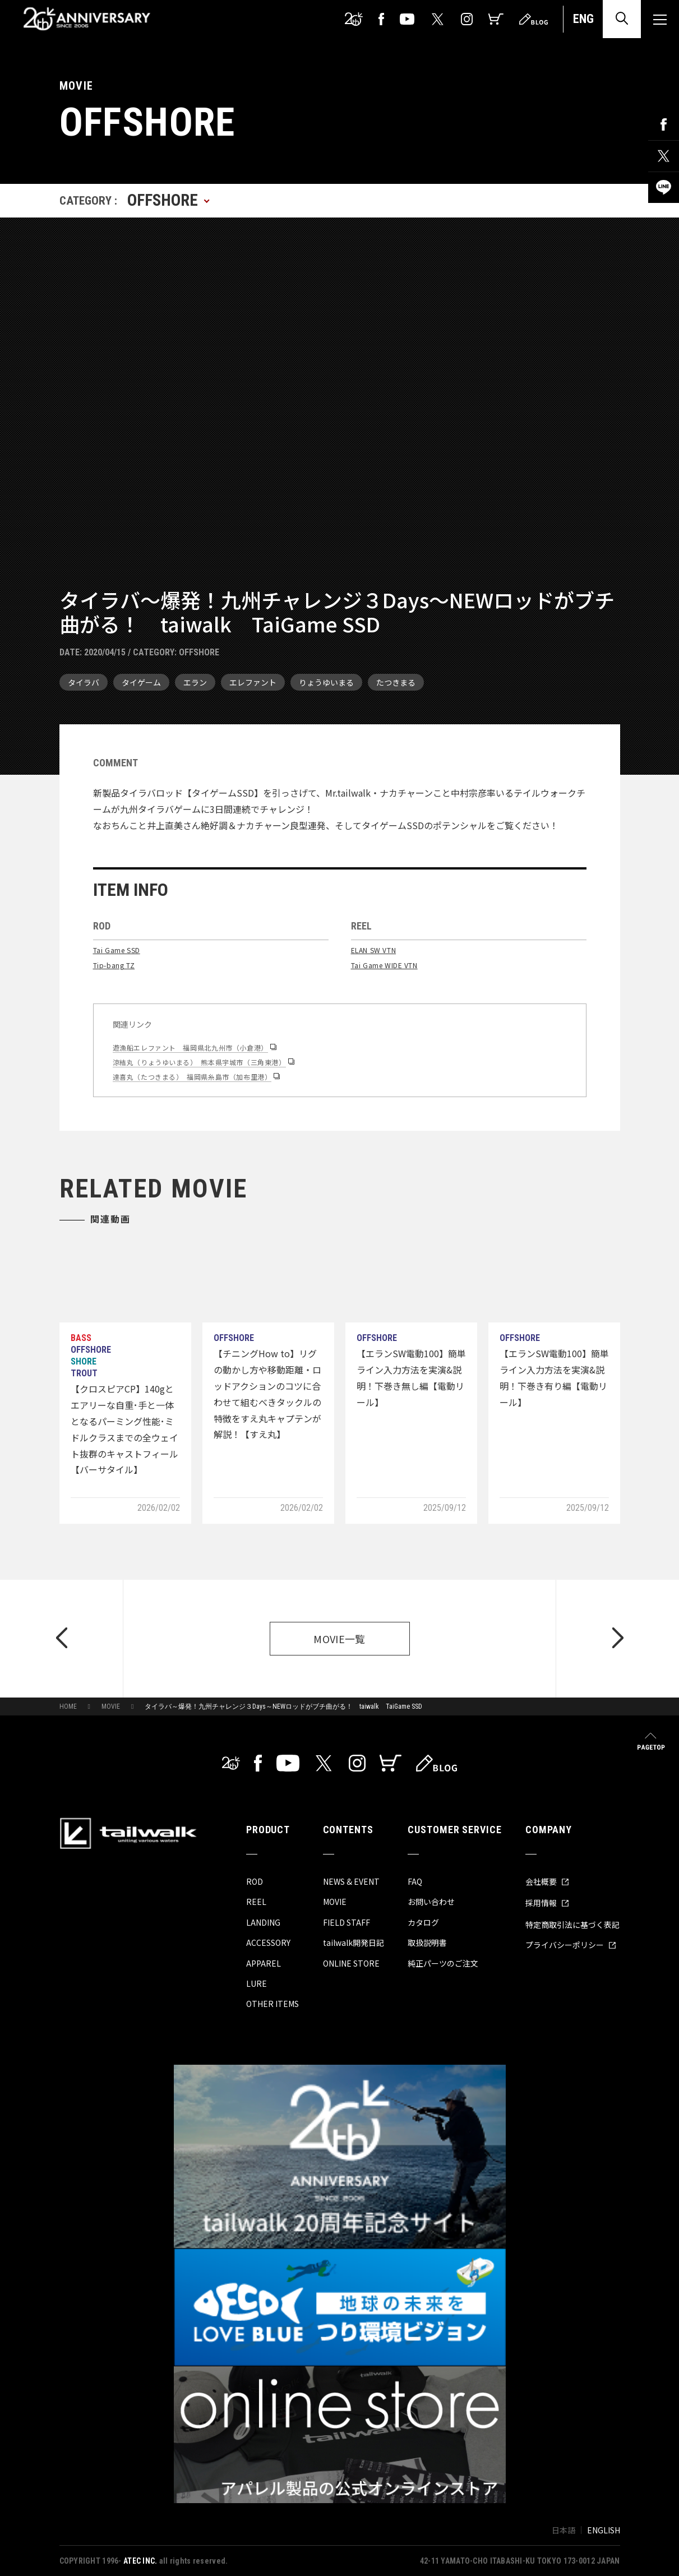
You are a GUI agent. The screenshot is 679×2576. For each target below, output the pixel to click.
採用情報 (547, 1902)
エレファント (252, 682)
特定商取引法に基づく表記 (572, 1924)
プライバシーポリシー (570, 1944)
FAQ (415, 1881)
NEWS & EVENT (351, 1881)
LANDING (263, 1922)
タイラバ (83, 682)
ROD (254, 1881)
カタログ (423, 1922)
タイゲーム (141, 682)
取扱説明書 (427, 1942)
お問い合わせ (431, 1901)
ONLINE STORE (351, 1963)
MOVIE (110, 1706)
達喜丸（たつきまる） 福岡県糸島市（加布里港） (192, 1076)
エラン (195, 682)
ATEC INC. (140, 2560)
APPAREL (263, 1963)
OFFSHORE (199, 652)
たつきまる (395, 682)
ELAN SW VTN (373, 950)
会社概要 (547, 1881)
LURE (256, 1983)
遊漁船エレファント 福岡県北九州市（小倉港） (190, 1047)
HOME (68, 1706)
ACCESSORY (268, 1942)
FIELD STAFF (346, 1922)
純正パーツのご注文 (443, 1963)
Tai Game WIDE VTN (384, 965)
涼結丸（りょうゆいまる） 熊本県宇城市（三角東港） (199, 1062)
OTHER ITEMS (272, 2003)
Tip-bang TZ (114, 965)
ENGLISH (603, 2530)
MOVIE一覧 (339, 1638)
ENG (583, 19)
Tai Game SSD (116, 950)
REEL (256, 1901)
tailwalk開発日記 (353, 1942)
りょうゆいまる (326, 682)
